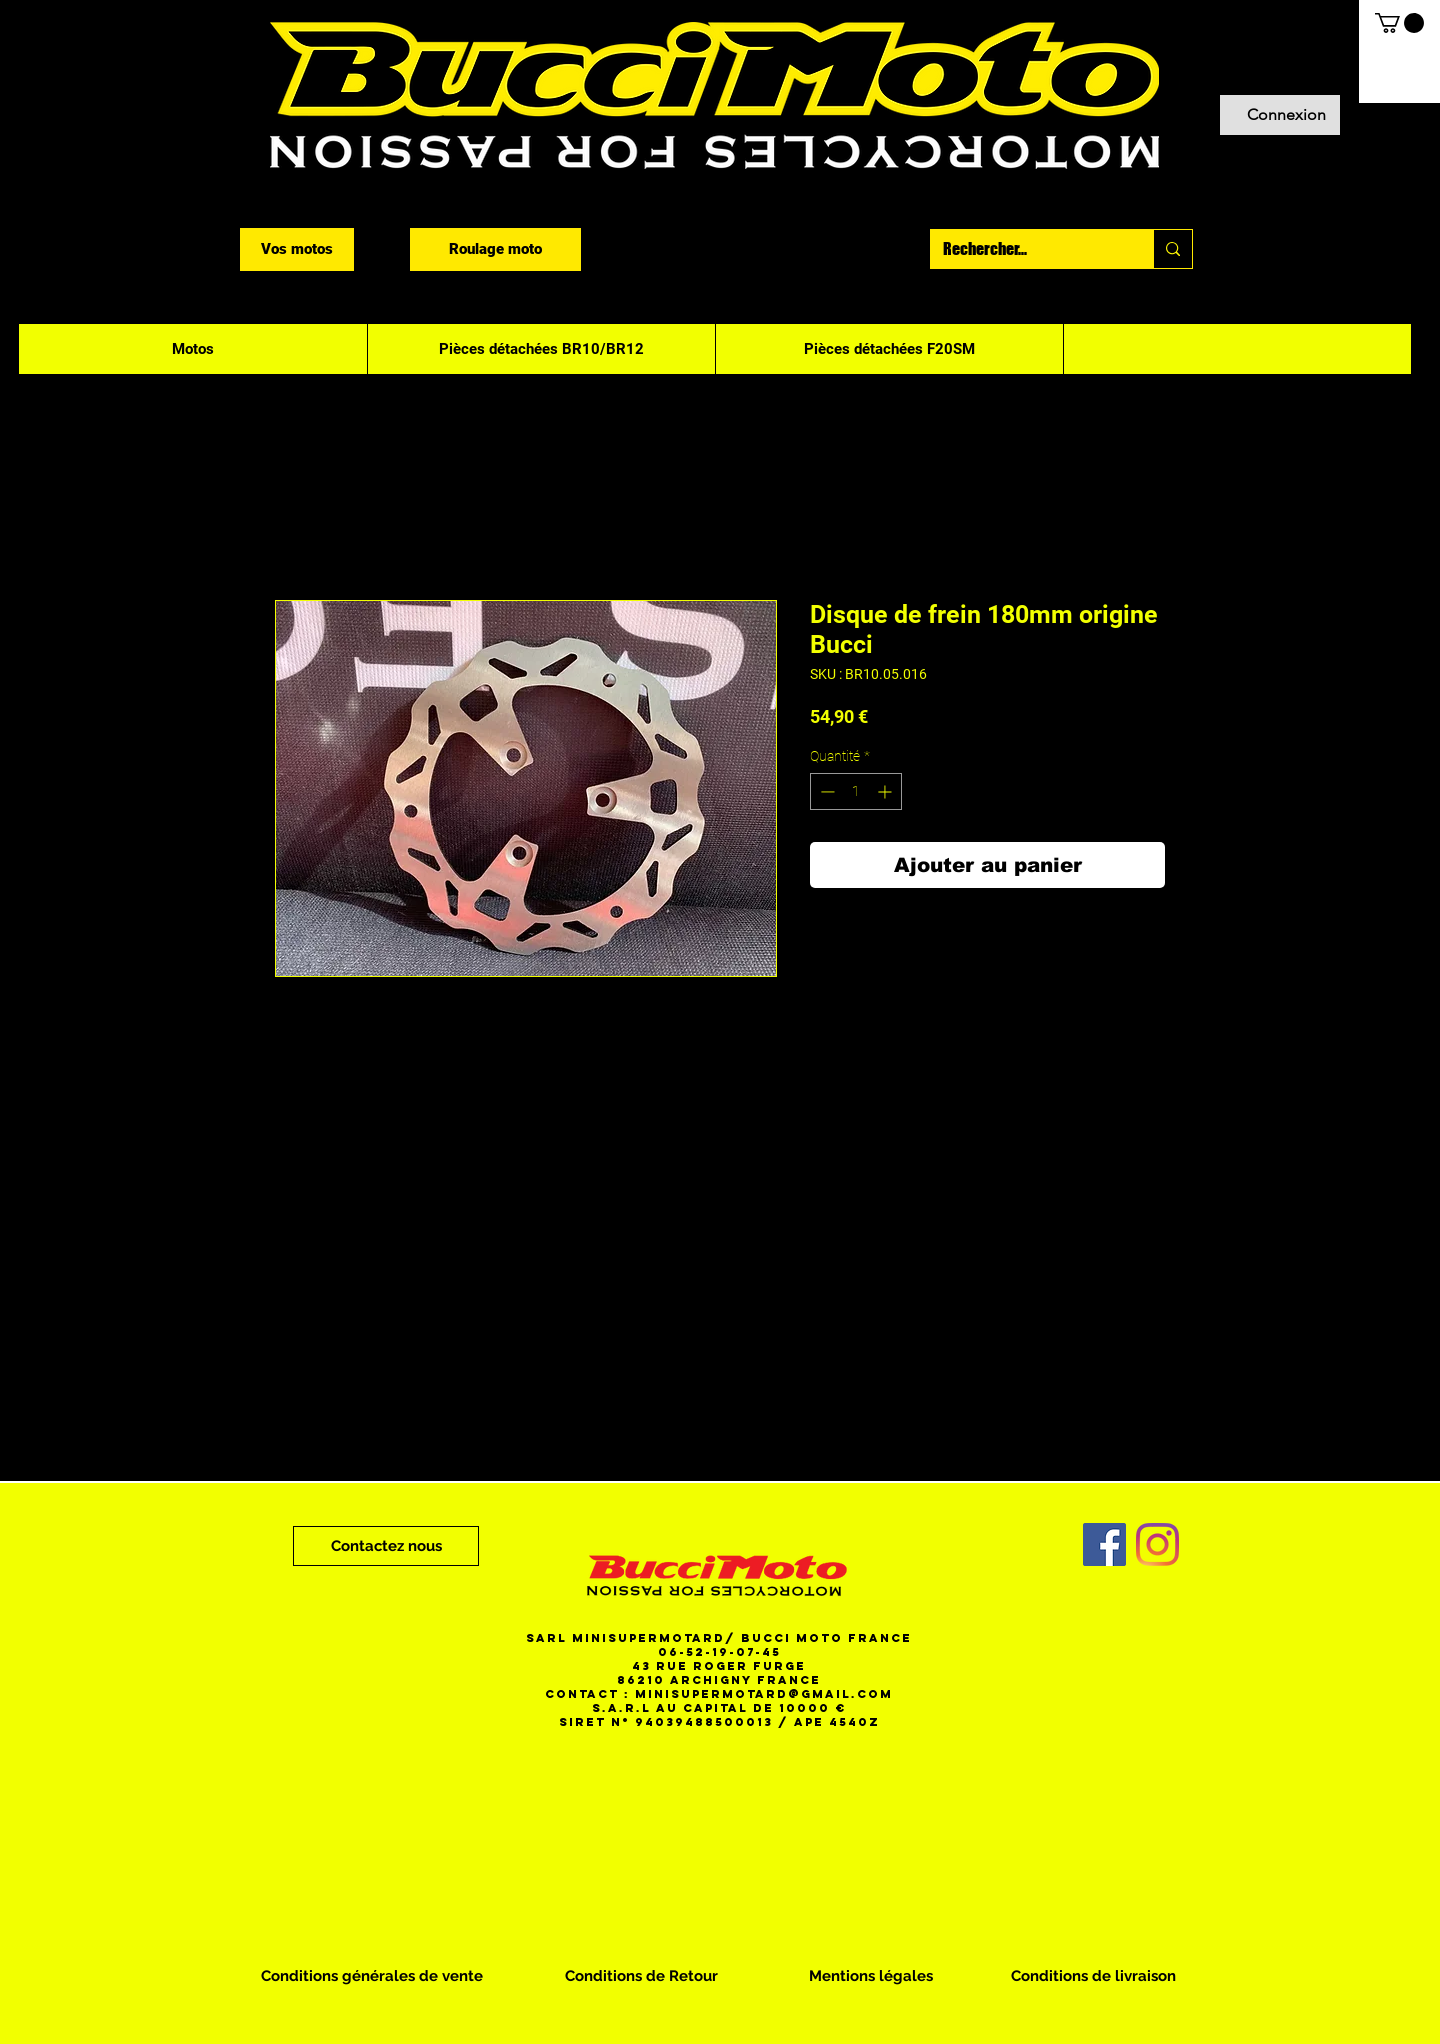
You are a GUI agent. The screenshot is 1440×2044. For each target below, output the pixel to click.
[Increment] (886, 791)
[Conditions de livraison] (1093, 1976)
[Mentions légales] (871, 1976)
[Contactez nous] (386, 1546)
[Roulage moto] (495, 249)
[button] (1399, 23)
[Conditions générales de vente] (372, 1976)
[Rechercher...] (1027, 249)
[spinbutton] (856, 791)
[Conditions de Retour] (641, 1976)
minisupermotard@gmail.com (764, 1694)
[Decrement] (825, 791)
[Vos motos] (297, 249)
